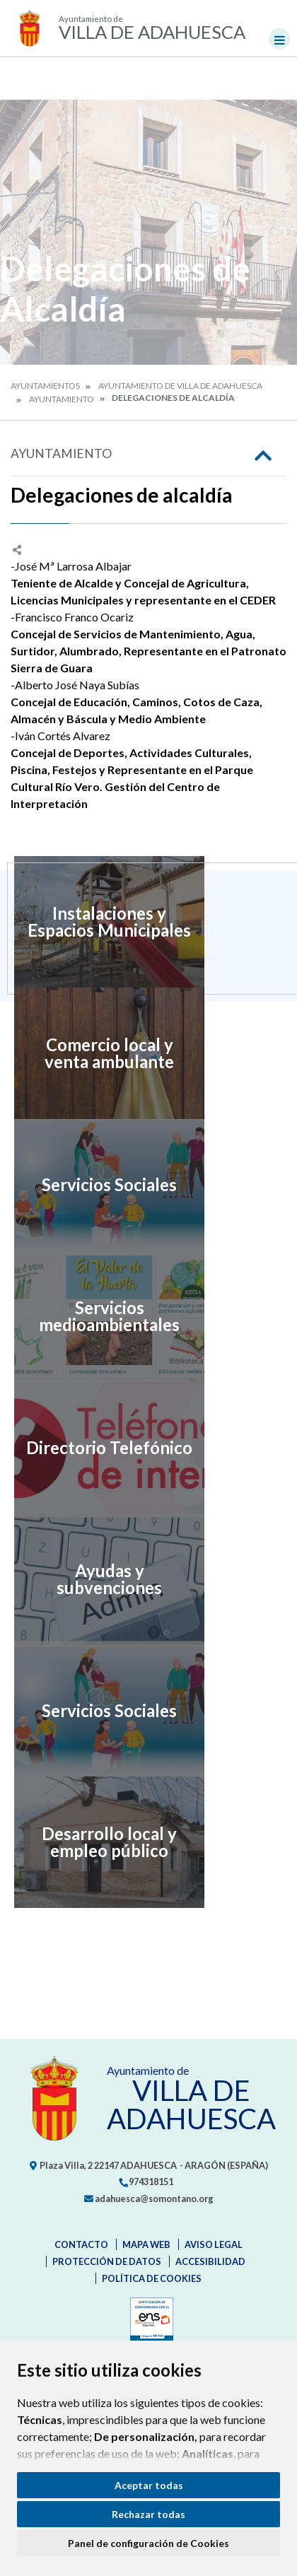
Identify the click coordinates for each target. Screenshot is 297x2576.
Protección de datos (106, 2261)
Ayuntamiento (61, 399)
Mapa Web (146, 2244)
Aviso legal (214, 2244)
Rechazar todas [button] (148, 2514)
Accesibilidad (210, 2261)
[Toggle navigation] (279, 38)
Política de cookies (152, 2278)
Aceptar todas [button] (149, 2485)
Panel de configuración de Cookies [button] (148, 2543)
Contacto (81, 2244)
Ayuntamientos (45, 385)
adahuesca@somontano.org (149, 2198)
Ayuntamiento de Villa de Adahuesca (180, 385)
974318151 (145, 2181)
